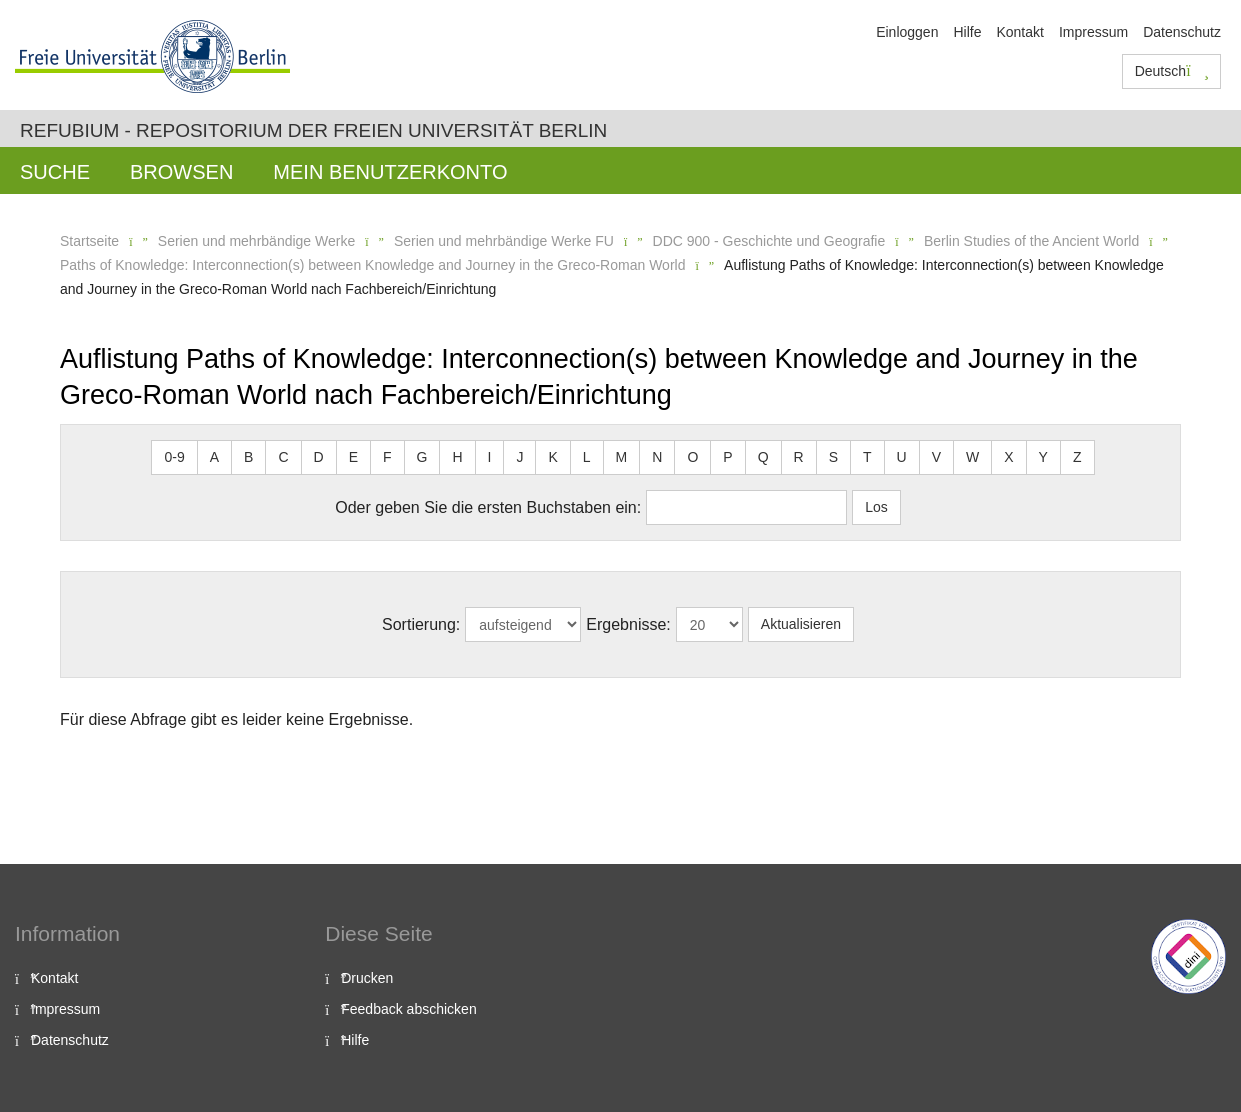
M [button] (622, 457)
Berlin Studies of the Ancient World (1031, 241)
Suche (55, 172)
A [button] (214, 457)
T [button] (867, 457)
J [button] (519, 457)
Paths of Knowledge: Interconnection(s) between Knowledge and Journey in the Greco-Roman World (372, 265)
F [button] (387, 457)
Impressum (1093, 32)
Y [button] (1043, 457)
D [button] (319, 457)
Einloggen (907, 32)
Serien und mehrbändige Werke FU (504, 241)
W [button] (972, 457)
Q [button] (763, 457)
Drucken (367, 978)
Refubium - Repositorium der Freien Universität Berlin (313, 130)
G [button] (422, 457)
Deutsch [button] (1172, 71)
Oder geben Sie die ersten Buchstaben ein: (488, 507)
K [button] (552, 457)
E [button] (353, 457)
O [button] (692, 457)
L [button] (587, 457)
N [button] (657, 457)
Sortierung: (421, 624)
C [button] (283, 457)
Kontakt (1019, 32)
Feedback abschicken (408, 1009)
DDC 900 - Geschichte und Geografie (769, 241)
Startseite (89, 241)
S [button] (833, 457)
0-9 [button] (174, 457)
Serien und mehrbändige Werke (256, 241)
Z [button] (1077, 457)
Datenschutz (1182, 32)
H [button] (457, 457)
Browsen (181, 172)
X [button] (1008, 457)
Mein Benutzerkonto (390, 172)
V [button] (936, 457)
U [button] (902, 457)
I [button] (490, 457)
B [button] (248, 457)
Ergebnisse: (628, 624)
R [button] (799, 457)
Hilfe (967, 32)
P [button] (727, 457)
